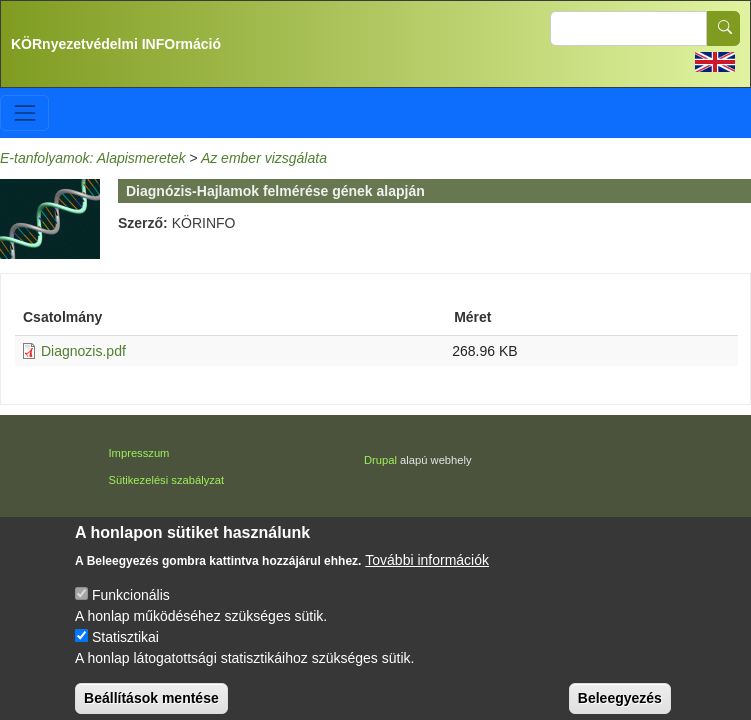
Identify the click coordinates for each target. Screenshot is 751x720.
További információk (427, 570)
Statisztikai (125, 647)
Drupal (380, 460)
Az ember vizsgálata (264, 158)
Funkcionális (131, 605)
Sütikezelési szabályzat (167, 480)
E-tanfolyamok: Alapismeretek (92, 158)
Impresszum (139, 453)
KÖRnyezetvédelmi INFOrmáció (116, 44)
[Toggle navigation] (24, 112)
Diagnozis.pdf (83, 351)
